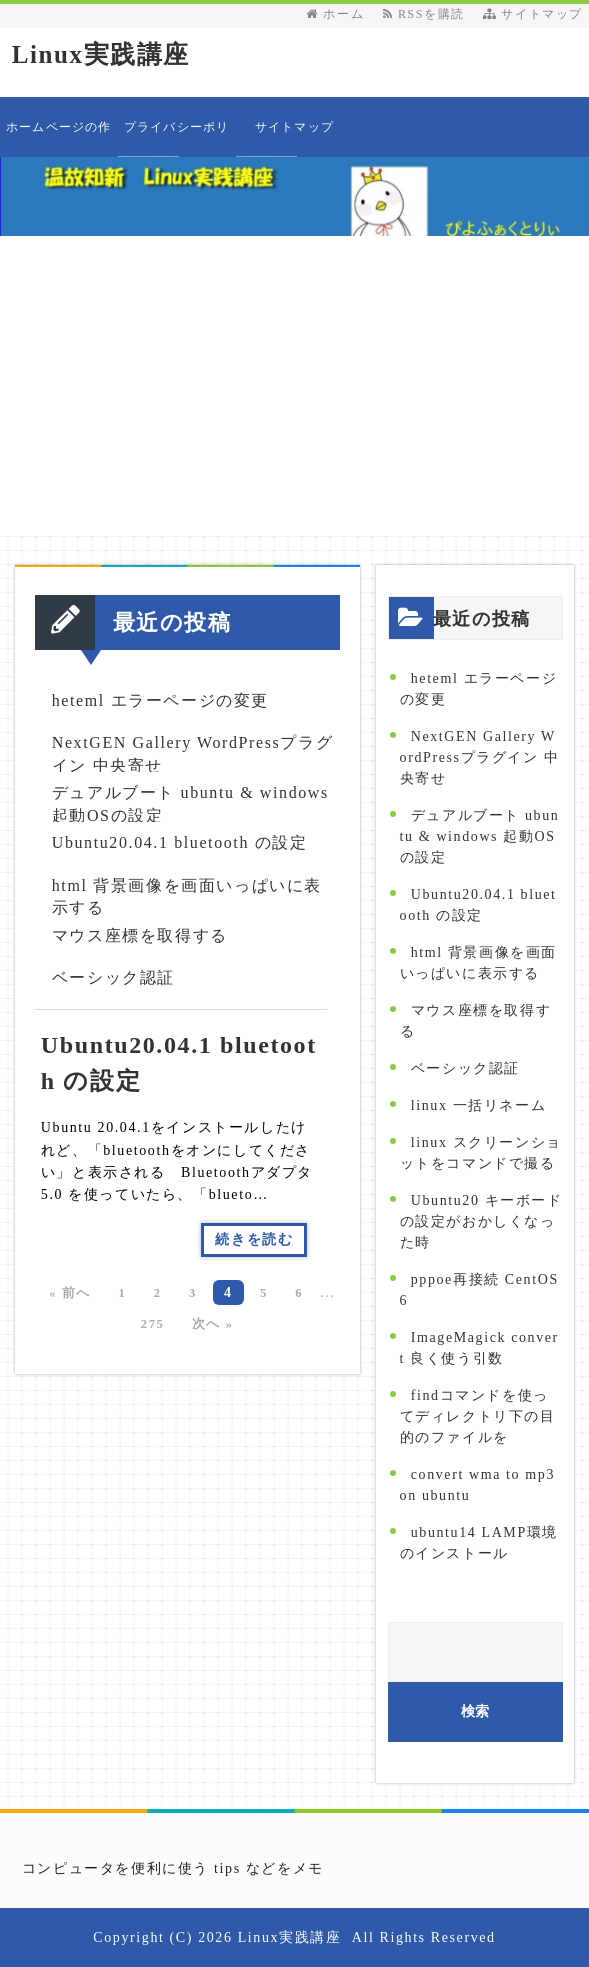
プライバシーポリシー (177, 138)
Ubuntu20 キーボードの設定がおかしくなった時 (481, 1221)
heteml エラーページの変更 (160, 700)
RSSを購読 (428, 14)
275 (153, 1324)
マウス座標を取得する (140, 935)
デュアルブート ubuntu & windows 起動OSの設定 (480, 836)
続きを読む (254, 1239)
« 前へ (70, 1293)
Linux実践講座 (101, 54)
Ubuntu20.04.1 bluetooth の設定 (180, 842)
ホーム (335, 14)
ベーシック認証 (113, 977)
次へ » (213, 1324)
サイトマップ (533, 14)
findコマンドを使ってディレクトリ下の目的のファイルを (478, 1416)
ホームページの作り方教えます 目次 (59, 138)
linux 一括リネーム (478, 1105)
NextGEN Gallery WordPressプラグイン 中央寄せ (480, 757)
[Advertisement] (294, 386)
